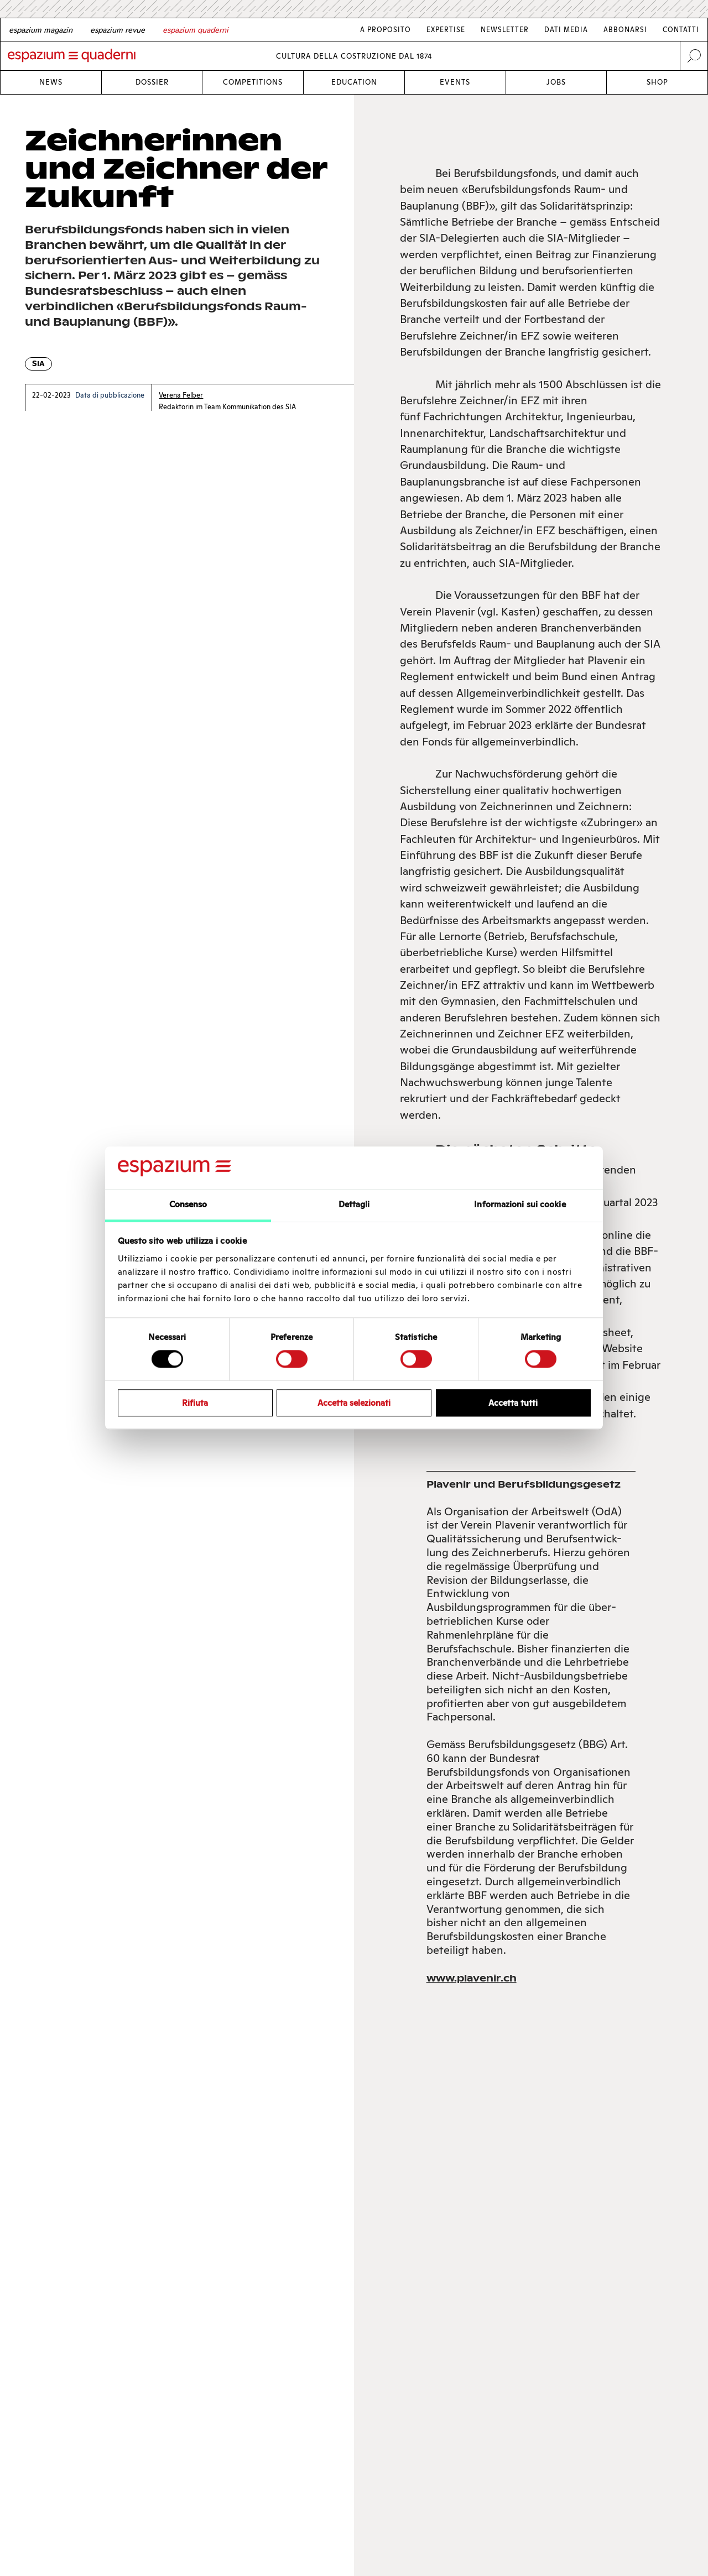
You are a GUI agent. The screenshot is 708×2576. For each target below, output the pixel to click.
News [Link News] (51, 82)
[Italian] (195, 29)
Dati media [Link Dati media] (566, 29)
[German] (40, 29)
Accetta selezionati (354, 1403)
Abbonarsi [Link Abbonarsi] (625, 29)
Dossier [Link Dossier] (152, 82)
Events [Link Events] (455, 82)
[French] (117, 29)
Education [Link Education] (354, 82)
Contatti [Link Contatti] (681, 29)
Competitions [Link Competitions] (253, 82)
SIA (38, 363)
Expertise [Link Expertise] (445, 29)
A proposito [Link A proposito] (385, 29)
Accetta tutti (513, 1403)
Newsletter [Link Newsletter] (505, 29)
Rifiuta (195, 1403)
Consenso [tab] (188, 1204)
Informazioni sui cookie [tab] (519, 1204)
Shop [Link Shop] (657, 82)
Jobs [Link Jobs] (556, 82)
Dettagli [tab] (354, 1204)
